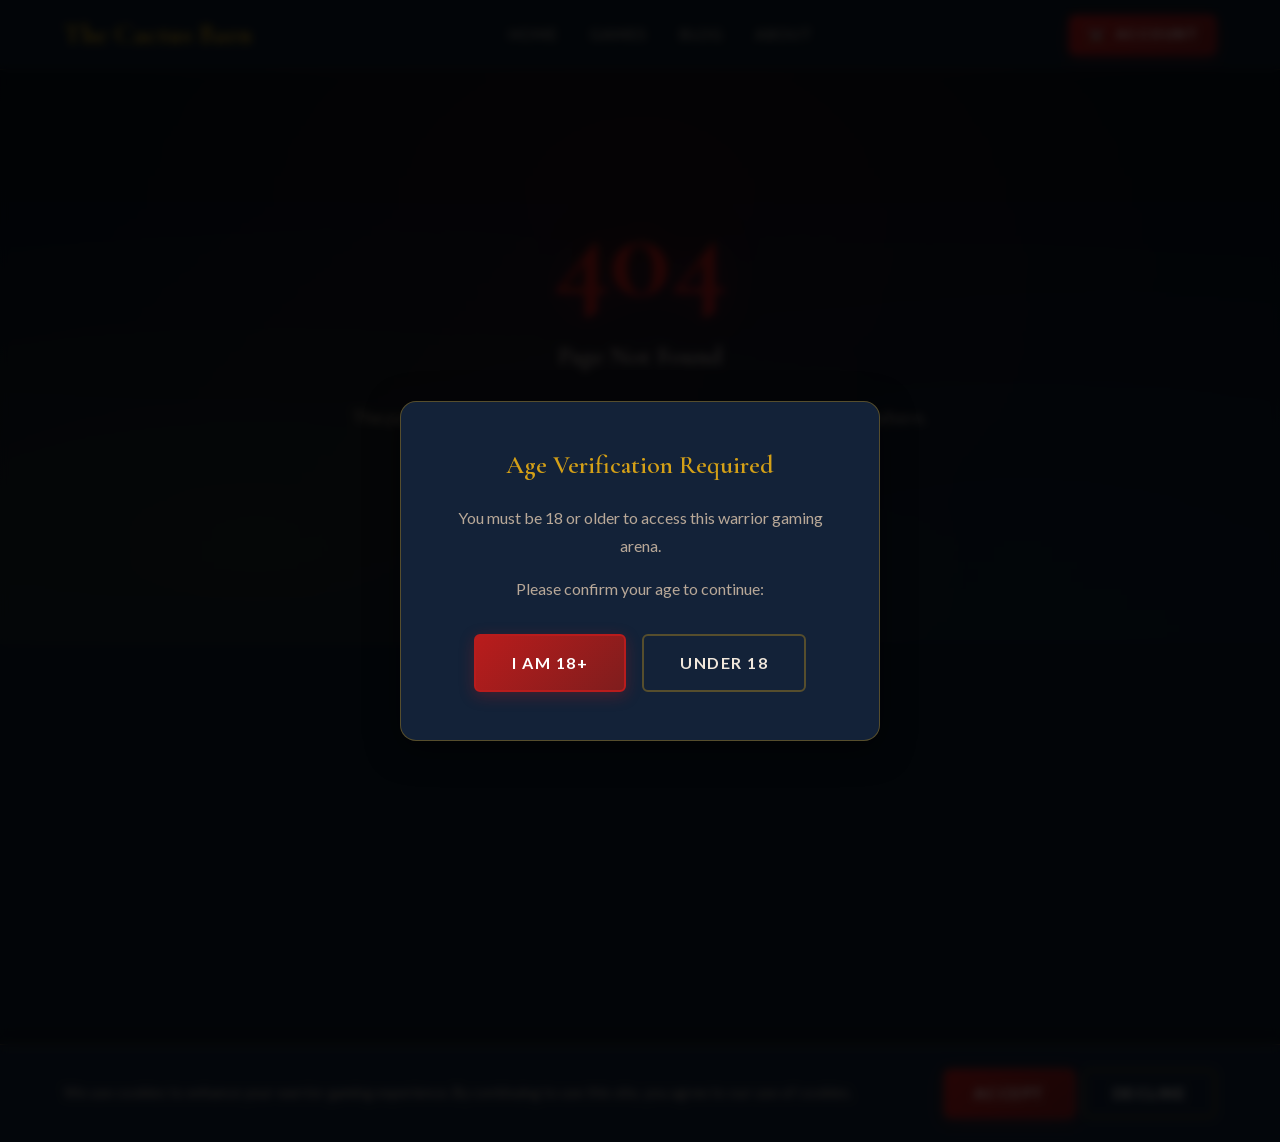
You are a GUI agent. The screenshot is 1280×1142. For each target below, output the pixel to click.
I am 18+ (550, 662)
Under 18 (724, 662)
